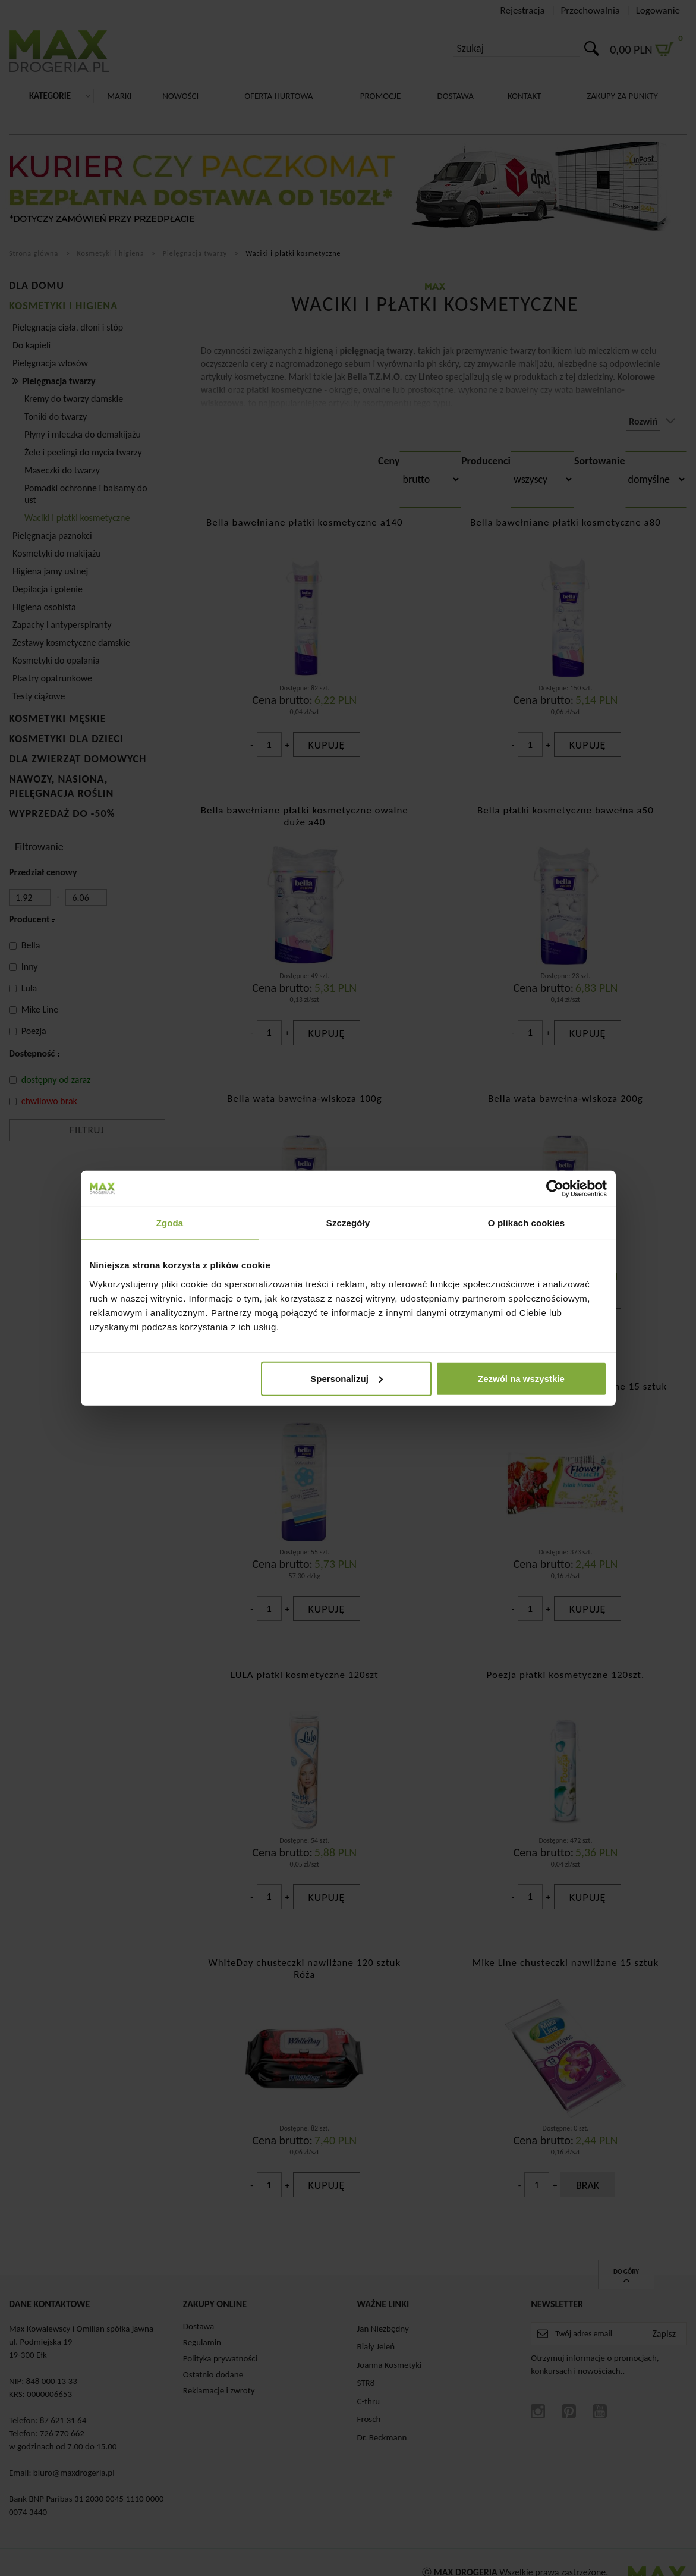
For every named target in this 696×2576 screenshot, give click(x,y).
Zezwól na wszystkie (521, 1378)
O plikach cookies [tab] (526, 1223)
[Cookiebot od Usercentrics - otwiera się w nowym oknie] (555, 1189)
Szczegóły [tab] (348, 1223)
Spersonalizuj (346, 1378)
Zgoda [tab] (170, 1223)
